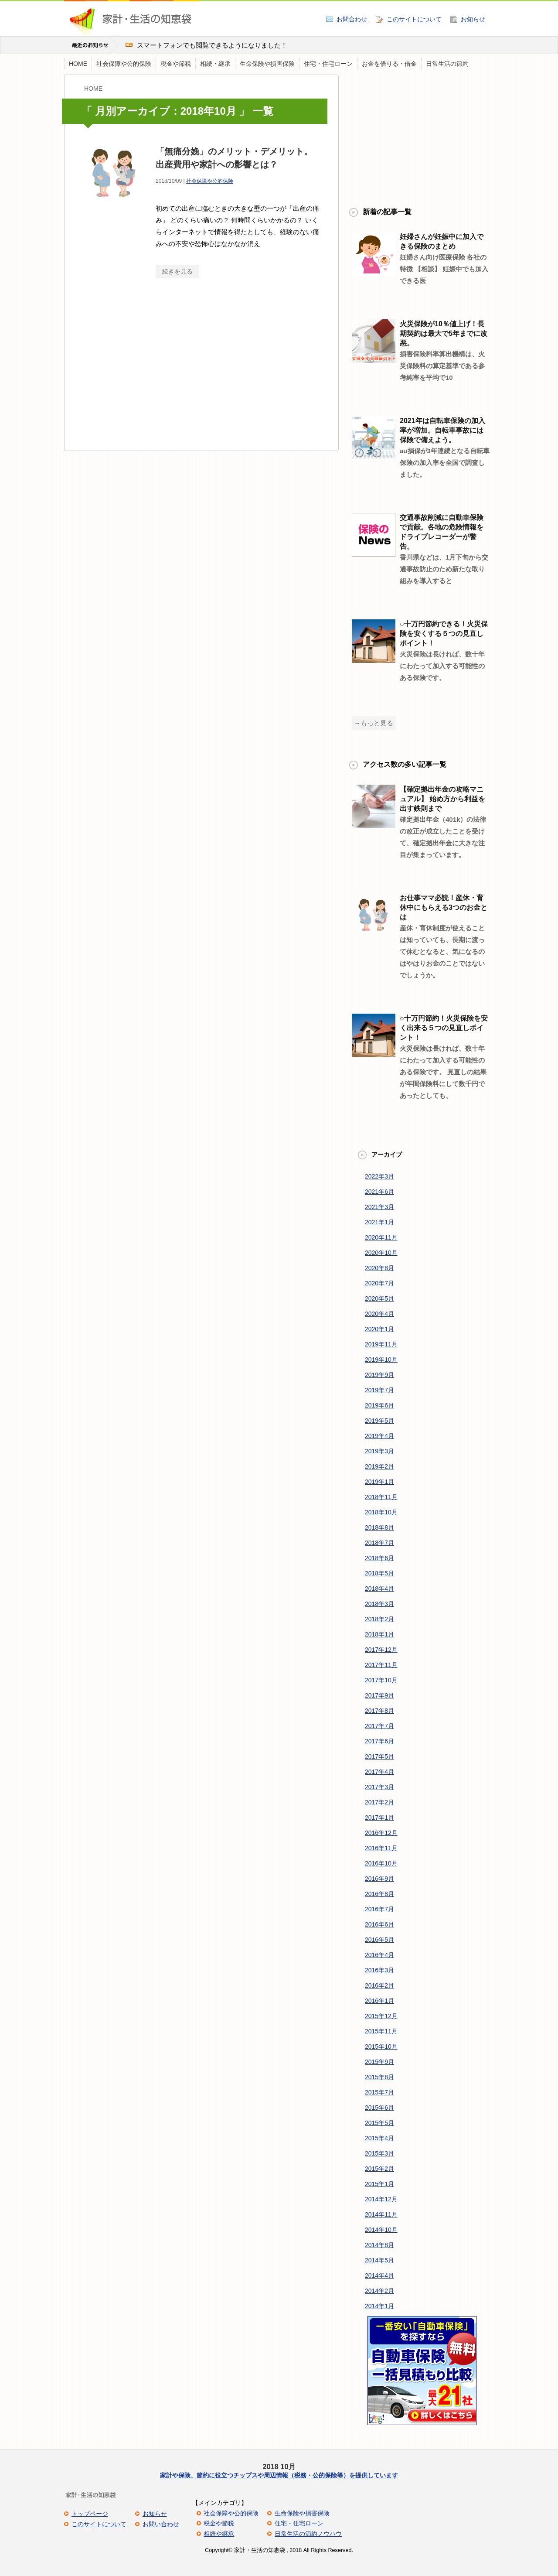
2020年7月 (379, 1283)
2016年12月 (381, 1832)
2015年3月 (379, 2153)
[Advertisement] (155, 372)
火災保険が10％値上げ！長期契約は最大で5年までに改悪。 (443, 333)
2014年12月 (381, 2199)
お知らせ (473, 19)
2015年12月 (381, 2015)
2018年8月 (379, 1527)
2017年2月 (379, 1802)
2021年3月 (379, 1206)
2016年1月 (379, 2000)
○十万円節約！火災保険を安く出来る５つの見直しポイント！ (444, 1028)
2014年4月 (379, 2275)
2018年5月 (379, 1573)
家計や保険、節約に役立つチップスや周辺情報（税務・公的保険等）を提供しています (279, 2475)
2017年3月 (379, 1786)
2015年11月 (381, 2031)
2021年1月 (379, 1222)
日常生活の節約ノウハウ (308, 2533)
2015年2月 (379, 2168)
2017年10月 (381, 1680)
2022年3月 (379, 1176)
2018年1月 (379, 1634)
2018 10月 (278, 2466)
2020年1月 (379, 1329)
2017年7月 (379, 1725)
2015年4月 (379, 2138)
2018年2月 (379, 1619)
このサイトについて (414, 19)
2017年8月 (379, 1710)
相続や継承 (219, 2533)
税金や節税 (175, 63)
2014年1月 (379, 2306)
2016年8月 (379, 1893)
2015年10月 (381, 2046)
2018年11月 (381, 1496)
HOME (78, 63)
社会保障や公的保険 (123, 63)
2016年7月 (379, 1909)
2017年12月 (381, 1649)
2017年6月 (379, 1741)
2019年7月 (379, 1390)
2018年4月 (379, 1588)
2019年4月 (379, 1435)
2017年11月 (381, 1664)
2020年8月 (379, 1267)
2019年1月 (379, 1481)
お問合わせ (352, 19)
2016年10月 (381, 1863)
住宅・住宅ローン (328, 63)
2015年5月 (379, 2122)
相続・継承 (215, 63)
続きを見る (177, 271)
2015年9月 (379, 2061)
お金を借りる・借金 (389, 63)
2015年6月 (379, 2107)
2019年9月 (379, 1374)
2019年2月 (379, 1466)
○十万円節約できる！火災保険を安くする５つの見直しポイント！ (444, 633)
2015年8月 (379, 2077)
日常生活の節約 (447, 63)
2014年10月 (381, 2229)
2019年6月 (379, 1405)
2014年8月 (379, 2244)
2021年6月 (379, 1191)
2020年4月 (379, 1313)
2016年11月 (381, 1848)
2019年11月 (381, 1344)
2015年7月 (379, 2092)
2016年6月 (379, 1924)
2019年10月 (381, 1359)
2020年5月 (379, 1298)
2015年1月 (379, 2183)
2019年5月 (379, 1420)
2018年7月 (379, 1542)
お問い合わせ (161, 2524)
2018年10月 (381, 1512)
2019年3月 (379, 1451)
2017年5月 (379, 1756)
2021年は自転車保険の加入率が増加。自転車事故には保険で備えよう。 (442, 430)
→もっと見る (373, 723)
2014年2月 (379, 2290)
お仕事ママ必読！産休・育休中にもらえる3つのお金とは (443, 907)
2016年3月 (379, 1970)
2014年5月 (379, 2260)
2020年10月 (381, 1252)
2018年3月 (379, 1603)
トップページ (89, 2513)
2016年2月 (379, 1985)
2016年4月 (379, 1954)
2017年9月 (379, 1695)
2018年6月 (379, 1557)
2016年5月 (379, 1939)
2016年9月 (379, 1878)
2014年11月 (381, 2214)
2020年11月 (381, 1237)
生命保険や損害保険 (267, 63)
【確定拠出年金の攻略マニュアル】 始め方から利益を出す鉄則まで (442, 799)
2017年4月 (379, 1771)
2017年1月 (379, 1817)
